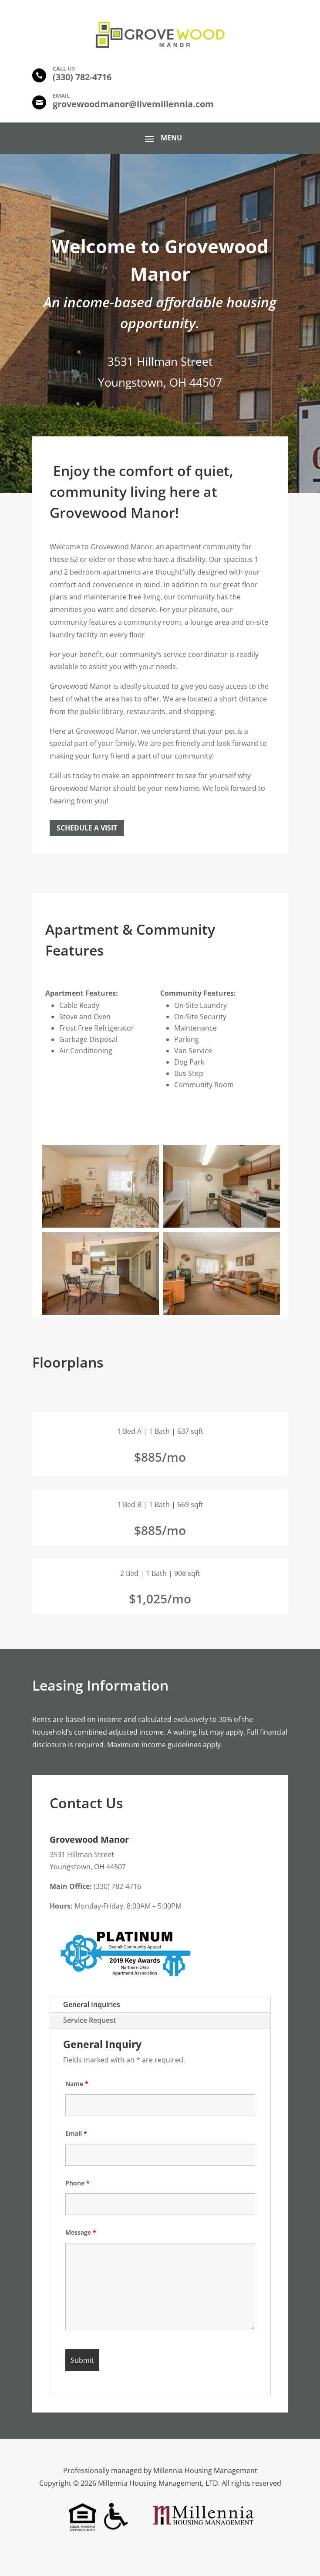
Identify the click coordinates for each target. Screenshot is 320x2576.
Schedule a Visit (87, 828)
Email (76, 2133)
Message (80, 2232)
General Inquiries (91, 2004)
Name (76, 2083)
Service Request (89, 2020)
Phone (77, 2183)
